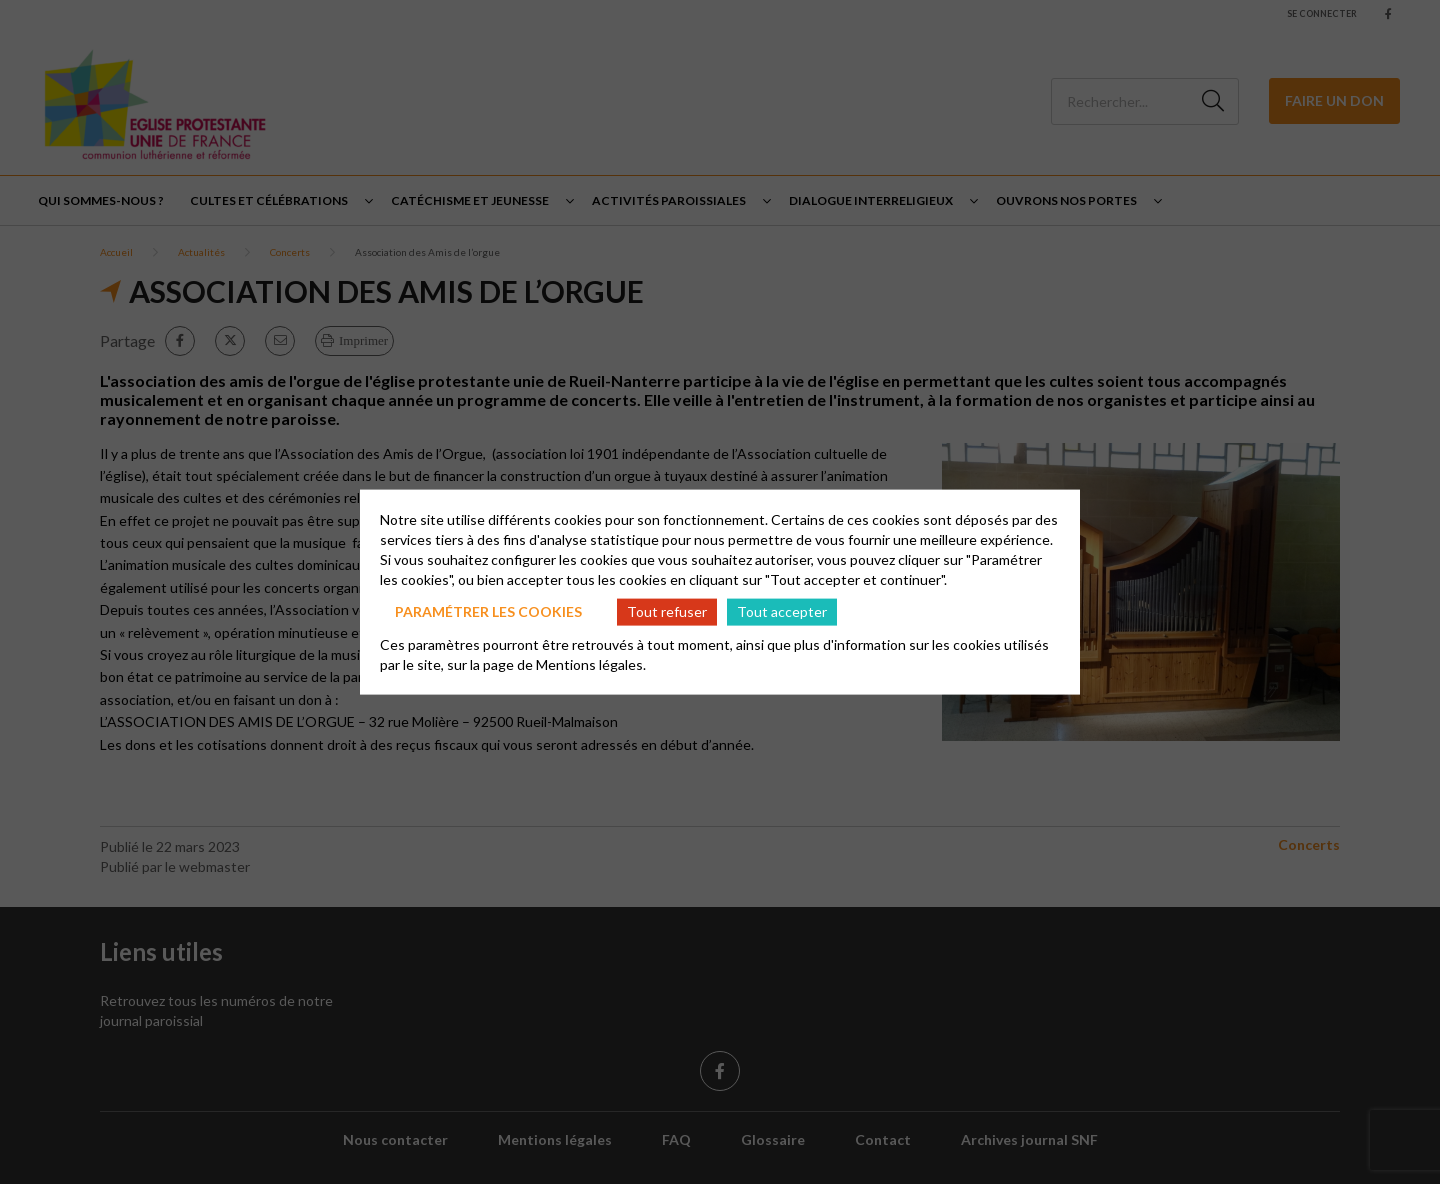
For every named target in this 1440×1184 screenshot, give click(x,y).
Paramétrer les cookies (488, 611)
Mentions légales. (591, 663)
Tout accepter (782, 611)
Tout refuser (667, 611)
